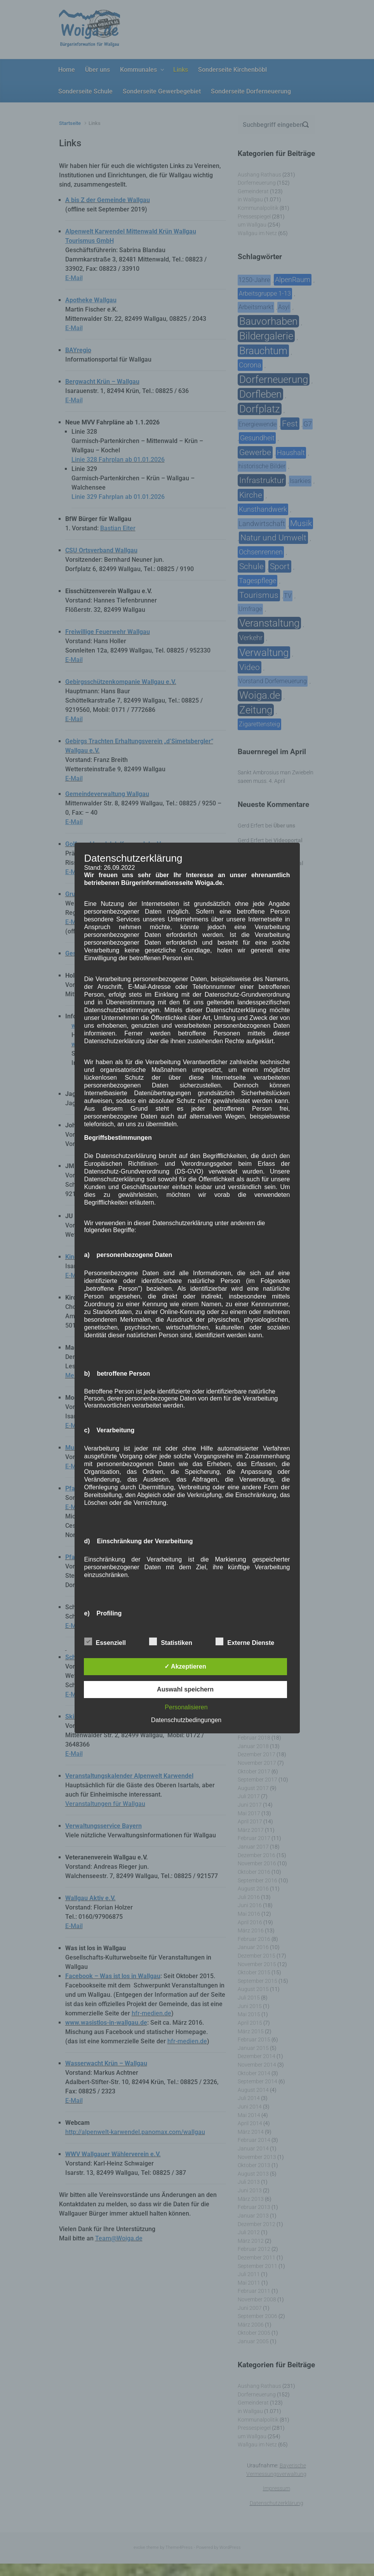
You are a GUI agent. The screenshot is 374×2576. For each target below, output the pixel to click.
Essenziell (105, 1641)
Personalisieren (186, 1707)
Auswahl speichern (185, 1689)
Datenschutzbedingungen (186, 1720)
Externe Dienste (245, 1641)
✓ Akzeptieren (185, 1666)
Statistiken (170, 1641)
